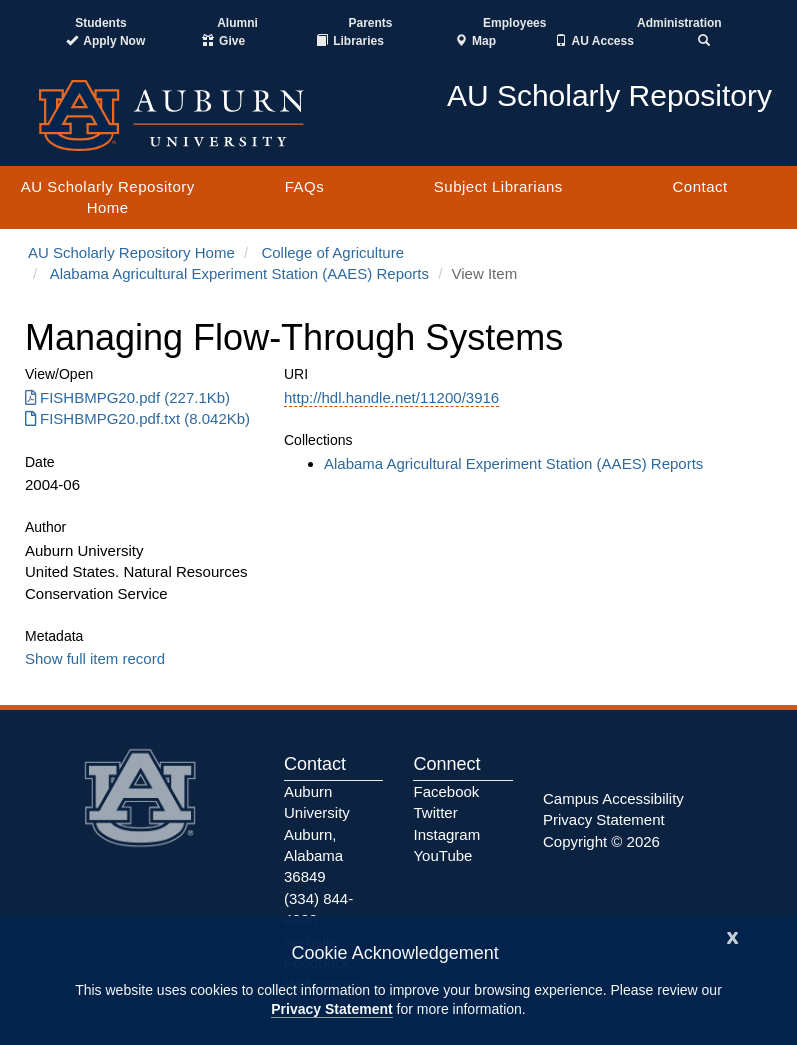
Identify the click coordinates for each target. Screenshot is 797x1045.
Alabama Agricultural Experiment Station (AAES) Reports (239, 273)
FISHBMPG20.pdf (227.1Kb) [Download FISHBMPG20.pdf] (127, 397)
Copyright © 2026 (601, 841)
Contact (699, 186)
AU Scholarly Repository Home (108, 197)
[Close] (733, 935)
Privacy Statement (331, 1009)
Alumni (237, 23)
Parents (370, 23)
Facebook (446, 791)
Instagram (446, 834)
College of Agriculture (332, 252)
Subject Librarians (498, 186)
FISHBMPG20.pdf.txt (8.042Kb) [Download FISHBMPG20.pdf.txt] (137, 418)
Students (100, 23)
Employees (514, 23)
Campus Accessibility (613, 798)
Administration (679, 23)
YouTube (442, 855)
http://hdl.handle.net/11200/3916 (391, 397)
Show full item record (95, 658)
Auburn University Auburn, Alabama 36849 (317, 834)
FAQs (305, 186)
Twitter (435, 812)
